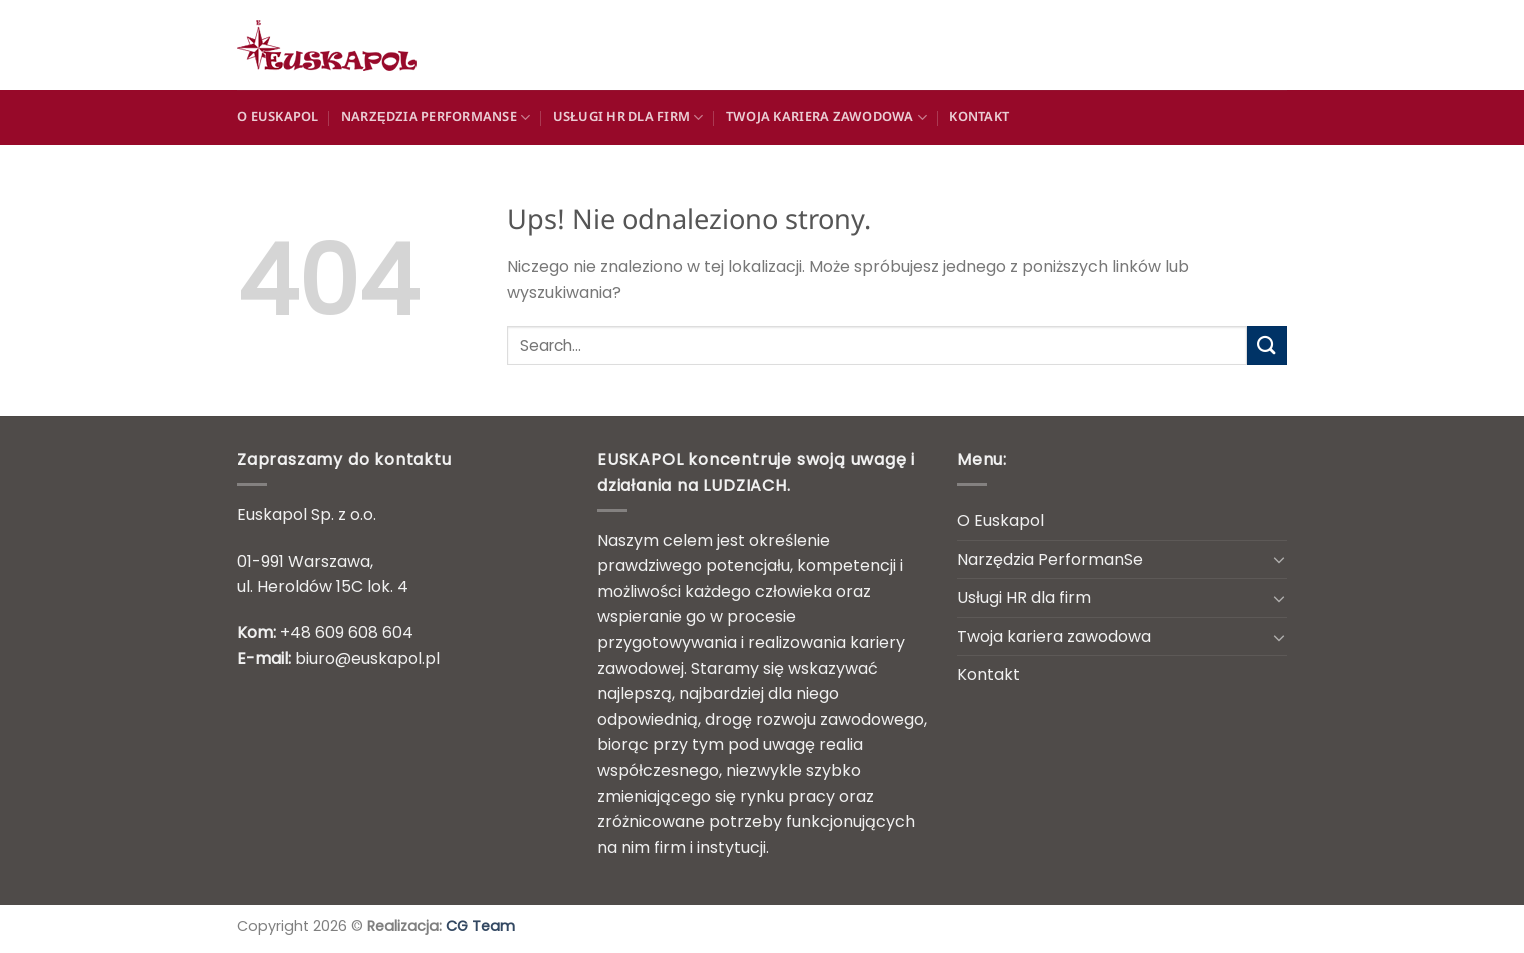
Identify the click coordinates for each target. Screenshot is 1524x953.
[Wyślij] (1267, 345)
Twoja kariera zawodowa (826, 117)
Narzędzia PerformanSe (435, 117)
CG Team (480, 926)
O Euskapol (278, 117)
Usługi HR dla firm (628, 117)
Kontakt (979, 117)
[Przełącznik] (1279, 559)
